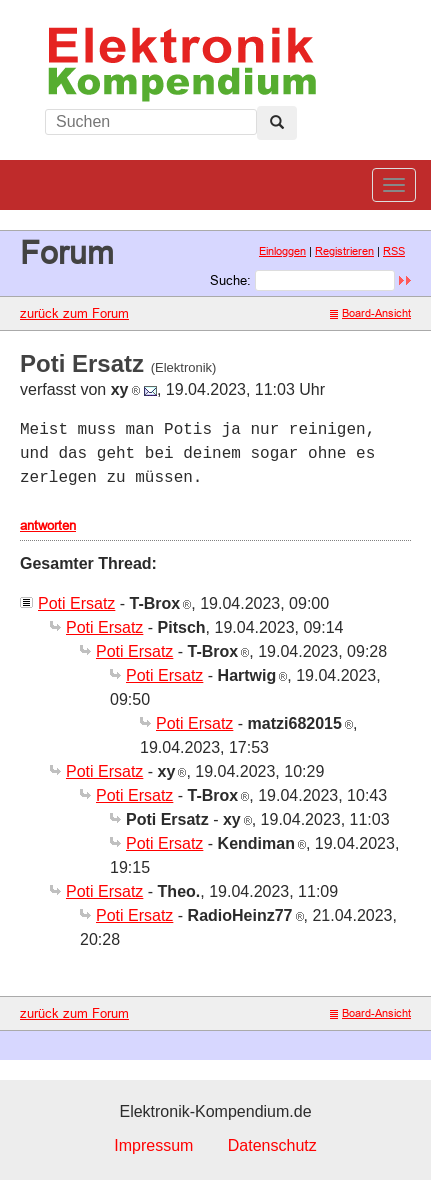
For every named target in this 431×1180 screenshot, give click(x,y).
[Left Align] (277, 123)
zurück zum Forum (74, 313)
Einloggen (282, 251)
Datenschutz (272, 1145)
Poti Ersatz (76, 603)
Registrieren (344, 251)
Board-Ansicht (370, 313)
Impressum (153, 1145)
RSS (394, 251)
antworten (48, 525)
